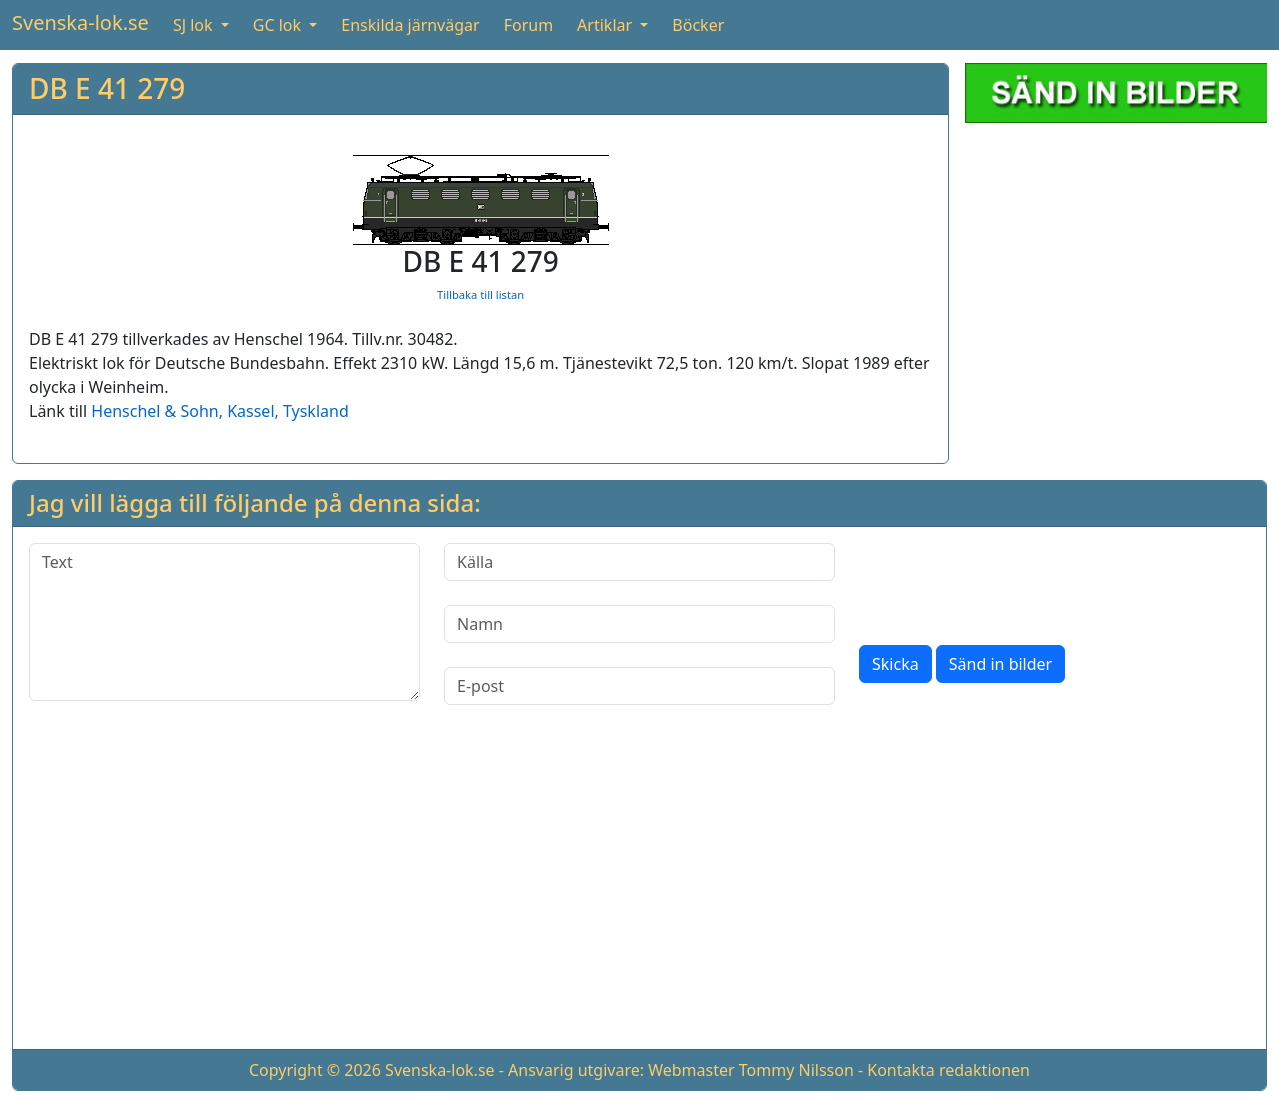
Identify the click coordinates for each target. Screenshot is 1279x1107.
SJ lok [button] (195, 25)
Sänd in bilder (1000, 664)
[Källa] (639, 562)
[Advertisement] (640, 893)
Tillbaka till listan (480, 294)
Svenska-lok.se (80, 22)
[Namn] (639, 624)
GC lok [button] (279, 25)
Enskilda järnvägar (410, 25)
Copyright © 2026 (315, 1070)
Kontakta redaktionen (948, 1070)
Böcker (698, 25)
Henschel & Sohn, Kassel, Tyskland (219, 411)
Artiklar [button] (606, 25)
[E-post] (639, 686)
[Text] (224, 622)
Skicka (895, 664)
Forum (528, 25)
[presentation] (1011, 582)
